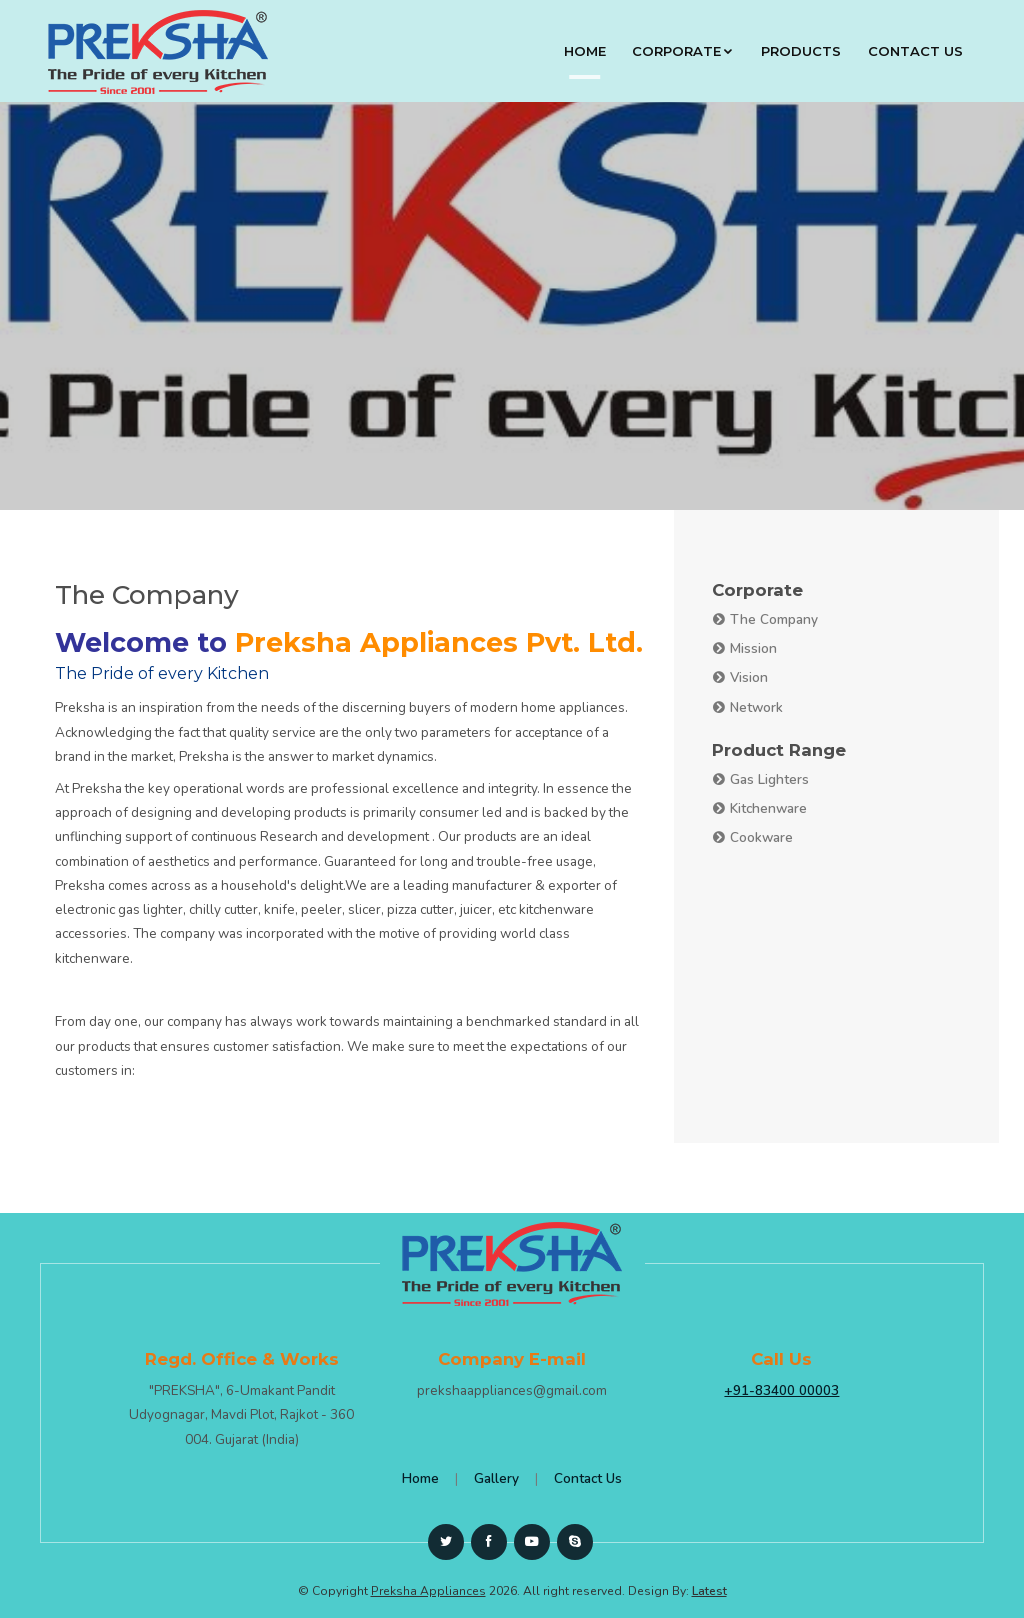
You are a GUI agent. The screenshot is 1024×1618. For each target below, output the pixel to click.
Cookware (752, 837)
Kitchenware (759, 808)
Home (585, 51)
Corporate (683, 51)
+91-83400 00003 (781, 1390)
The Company (765, 619)
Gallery (496, 1478)
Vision (740, 677)
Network (747, 707)
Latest (709, 1591)
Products (801, 51)
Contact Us (915, 51)
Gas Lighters (760, 779)
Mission (744, 648)
